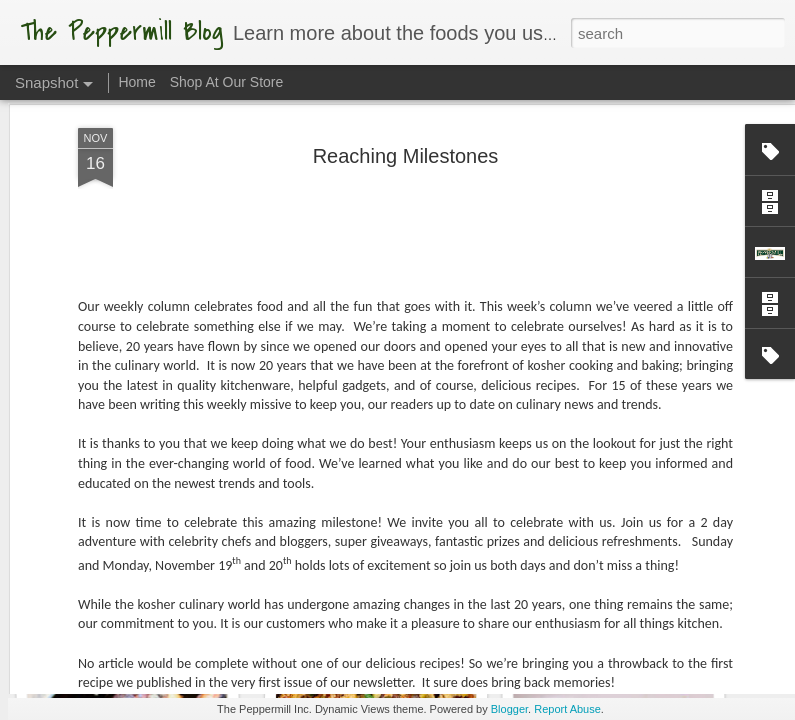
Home (136, 82)
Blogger (509, 709)
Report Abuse (567, 709)
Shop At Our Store (227, 82)
